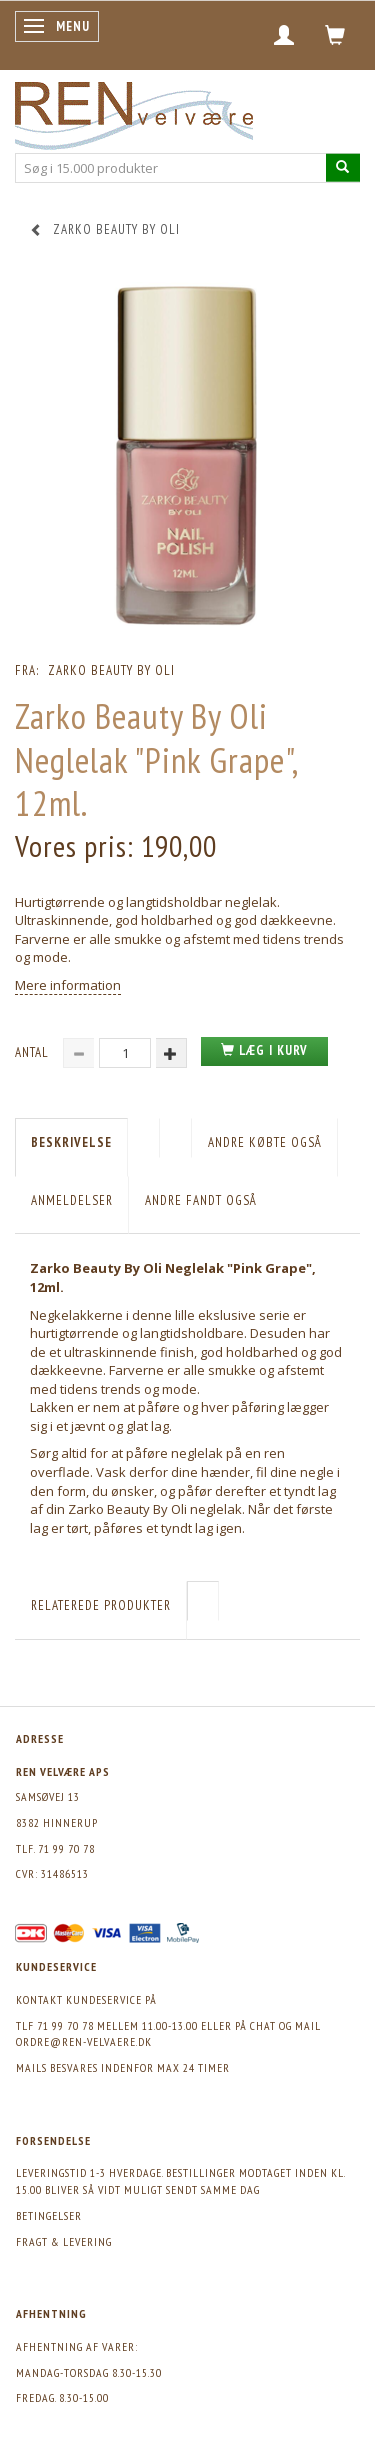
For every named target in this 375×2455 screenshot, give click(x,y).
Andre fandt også (201, 1200)
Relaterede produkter (101, 1605)
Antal (34, 1052)
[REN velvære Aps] (134, 111)
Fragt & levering (64, 2241)
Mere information (68, 985)
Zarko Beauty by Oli (111, 670)
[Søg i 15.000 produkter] (343, 167)
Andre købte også (265, 1142)
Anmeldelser (72, 1200)
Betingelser (49, 2215)
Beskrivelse (71, 1142)
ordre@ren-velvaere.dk (84, 2041)
